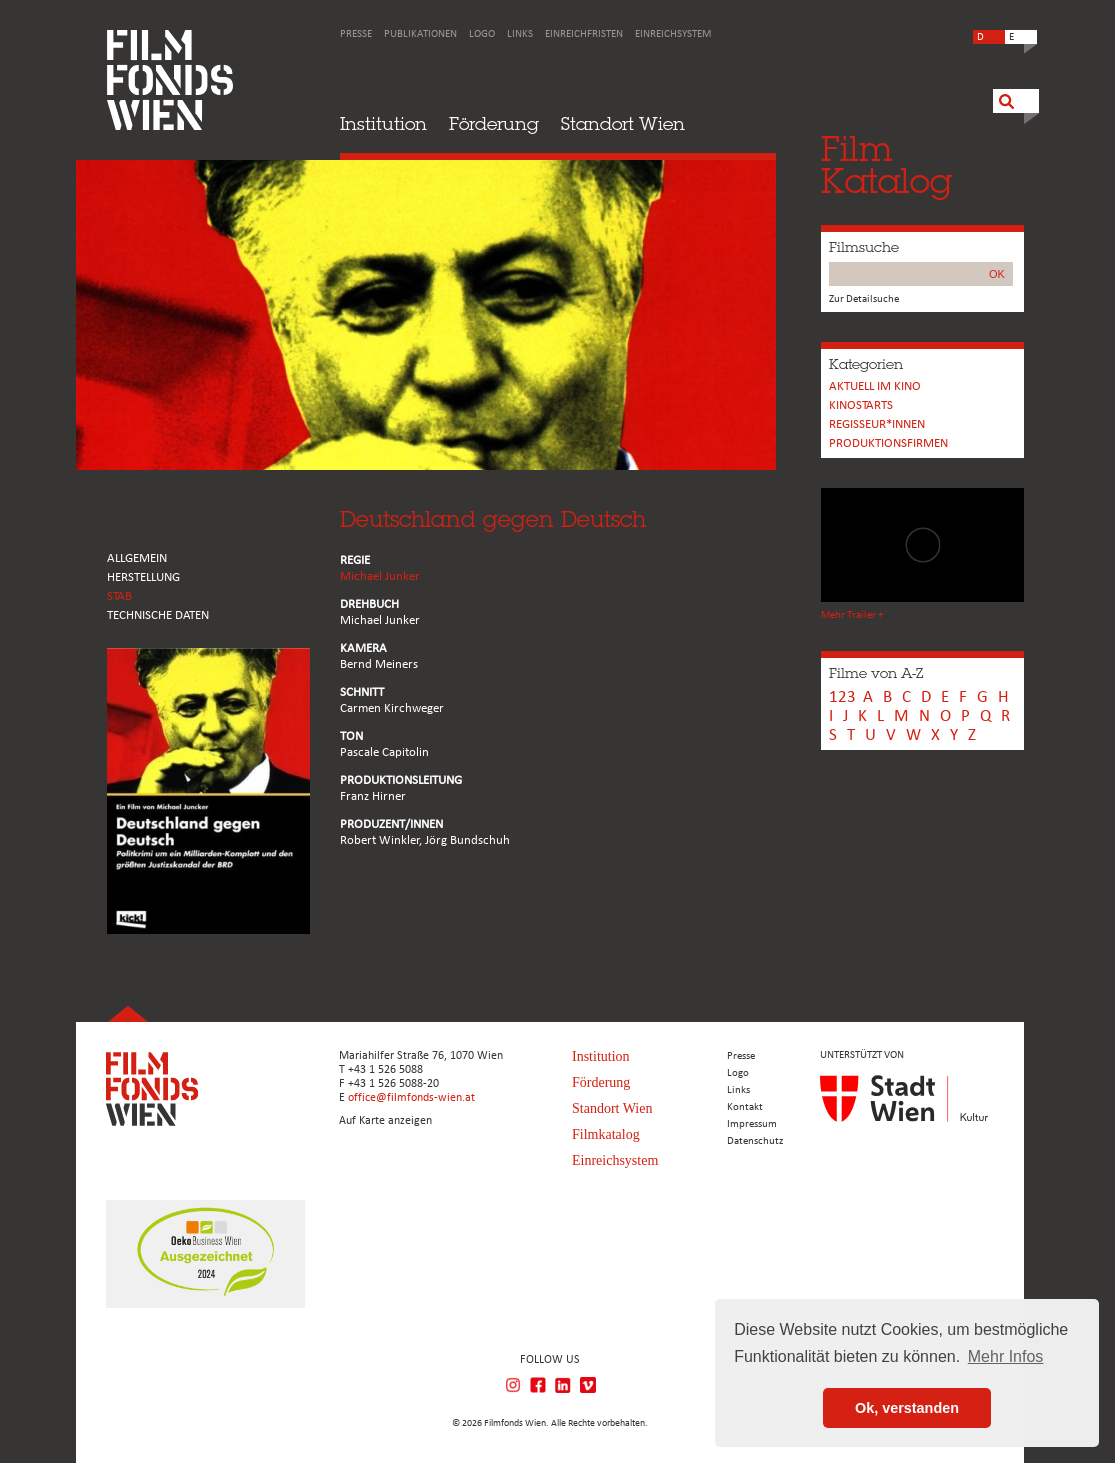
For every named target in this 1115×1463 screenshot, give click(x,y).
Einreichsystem (673, 34)
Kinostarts (861, 405)
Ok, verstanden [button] (907, 1408)
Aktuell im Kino (875, 386)
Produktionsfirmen (888, 443)
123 (842, 697)
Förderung (494, 123)
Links (520, 34)
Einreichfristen (584, 34)
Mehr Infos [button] (1006, 1356)
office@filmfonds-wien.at (411, 1098)
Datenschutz (755, 1141)
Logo (482, 34)
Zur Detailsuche (864, 299)
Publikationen (420, 34)
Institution (383, 123)
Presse (356, 34)
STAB (119, 596)
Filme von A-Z (876, 673)
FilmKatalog (886, 164)
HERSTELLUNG (143, 577)
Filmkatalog (606, 1134)
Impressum (752, 1124)
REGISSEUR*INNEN (877, 424)
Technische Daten (158, 615)
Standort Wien (623, 123)
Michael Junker (380, 576)
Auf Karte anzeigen (385, 1121)
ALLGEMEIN (137, 558)
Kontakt (745, 1107)
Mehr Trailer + (852, 615)
